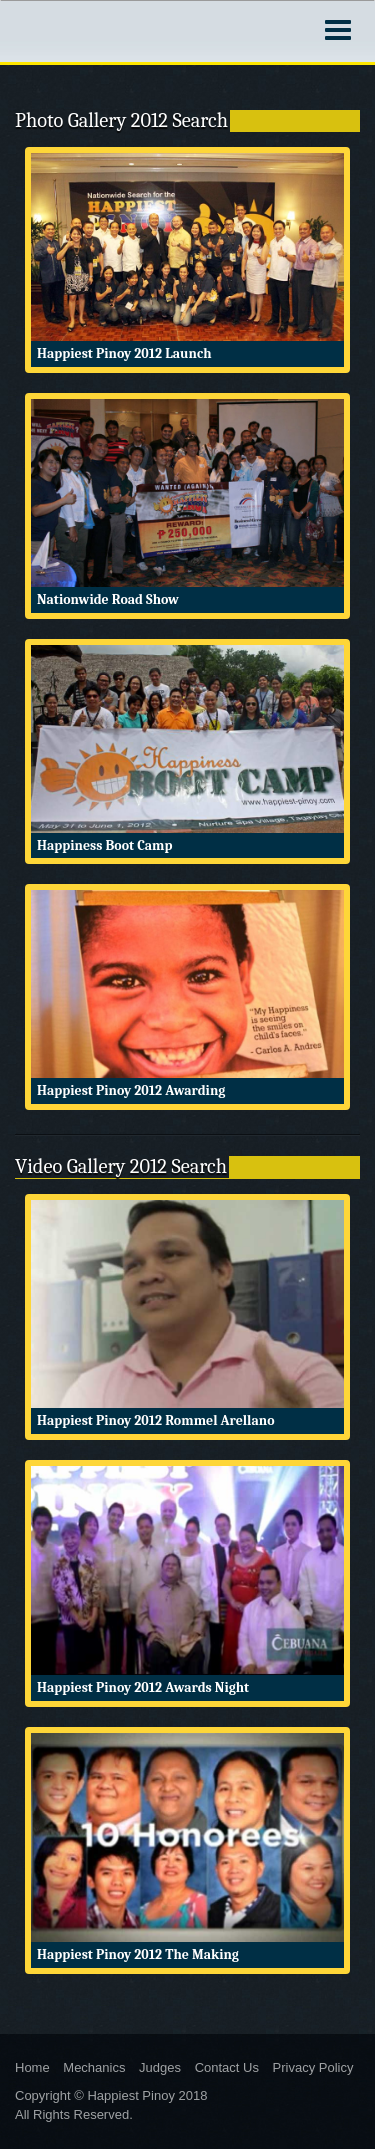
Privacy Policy (313, 2067)
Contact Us (227, 2067)
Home (32, 2067)
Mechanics (94, 2067)
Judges (160, 2067)
